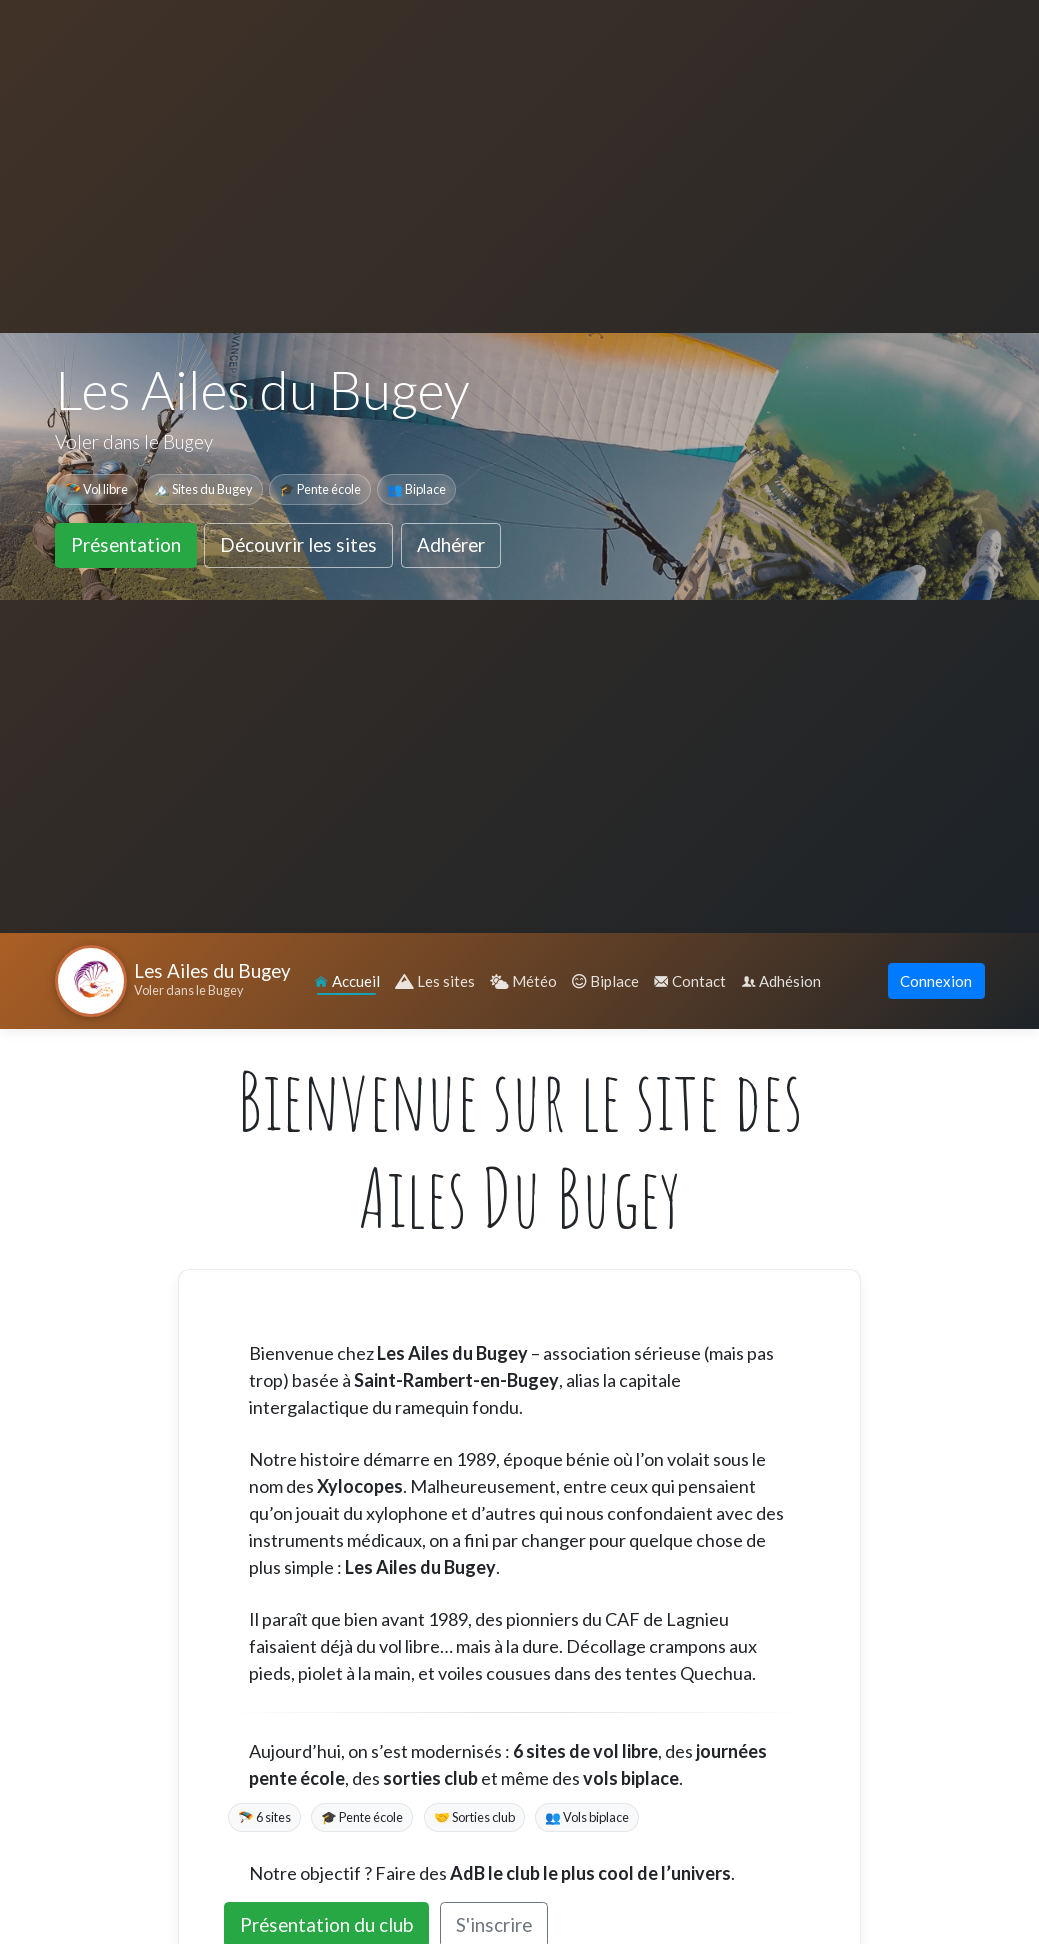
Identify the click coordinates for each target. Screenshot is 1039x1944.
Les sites (435, 981)
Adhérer (451, 544)
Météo (523, 981)
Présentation (126, 544)
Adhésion (781, 981)
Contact (690, 981)
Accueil (347, 981)
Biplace (605, 981)
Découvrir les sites (298, 544)
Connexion (936, 981)
